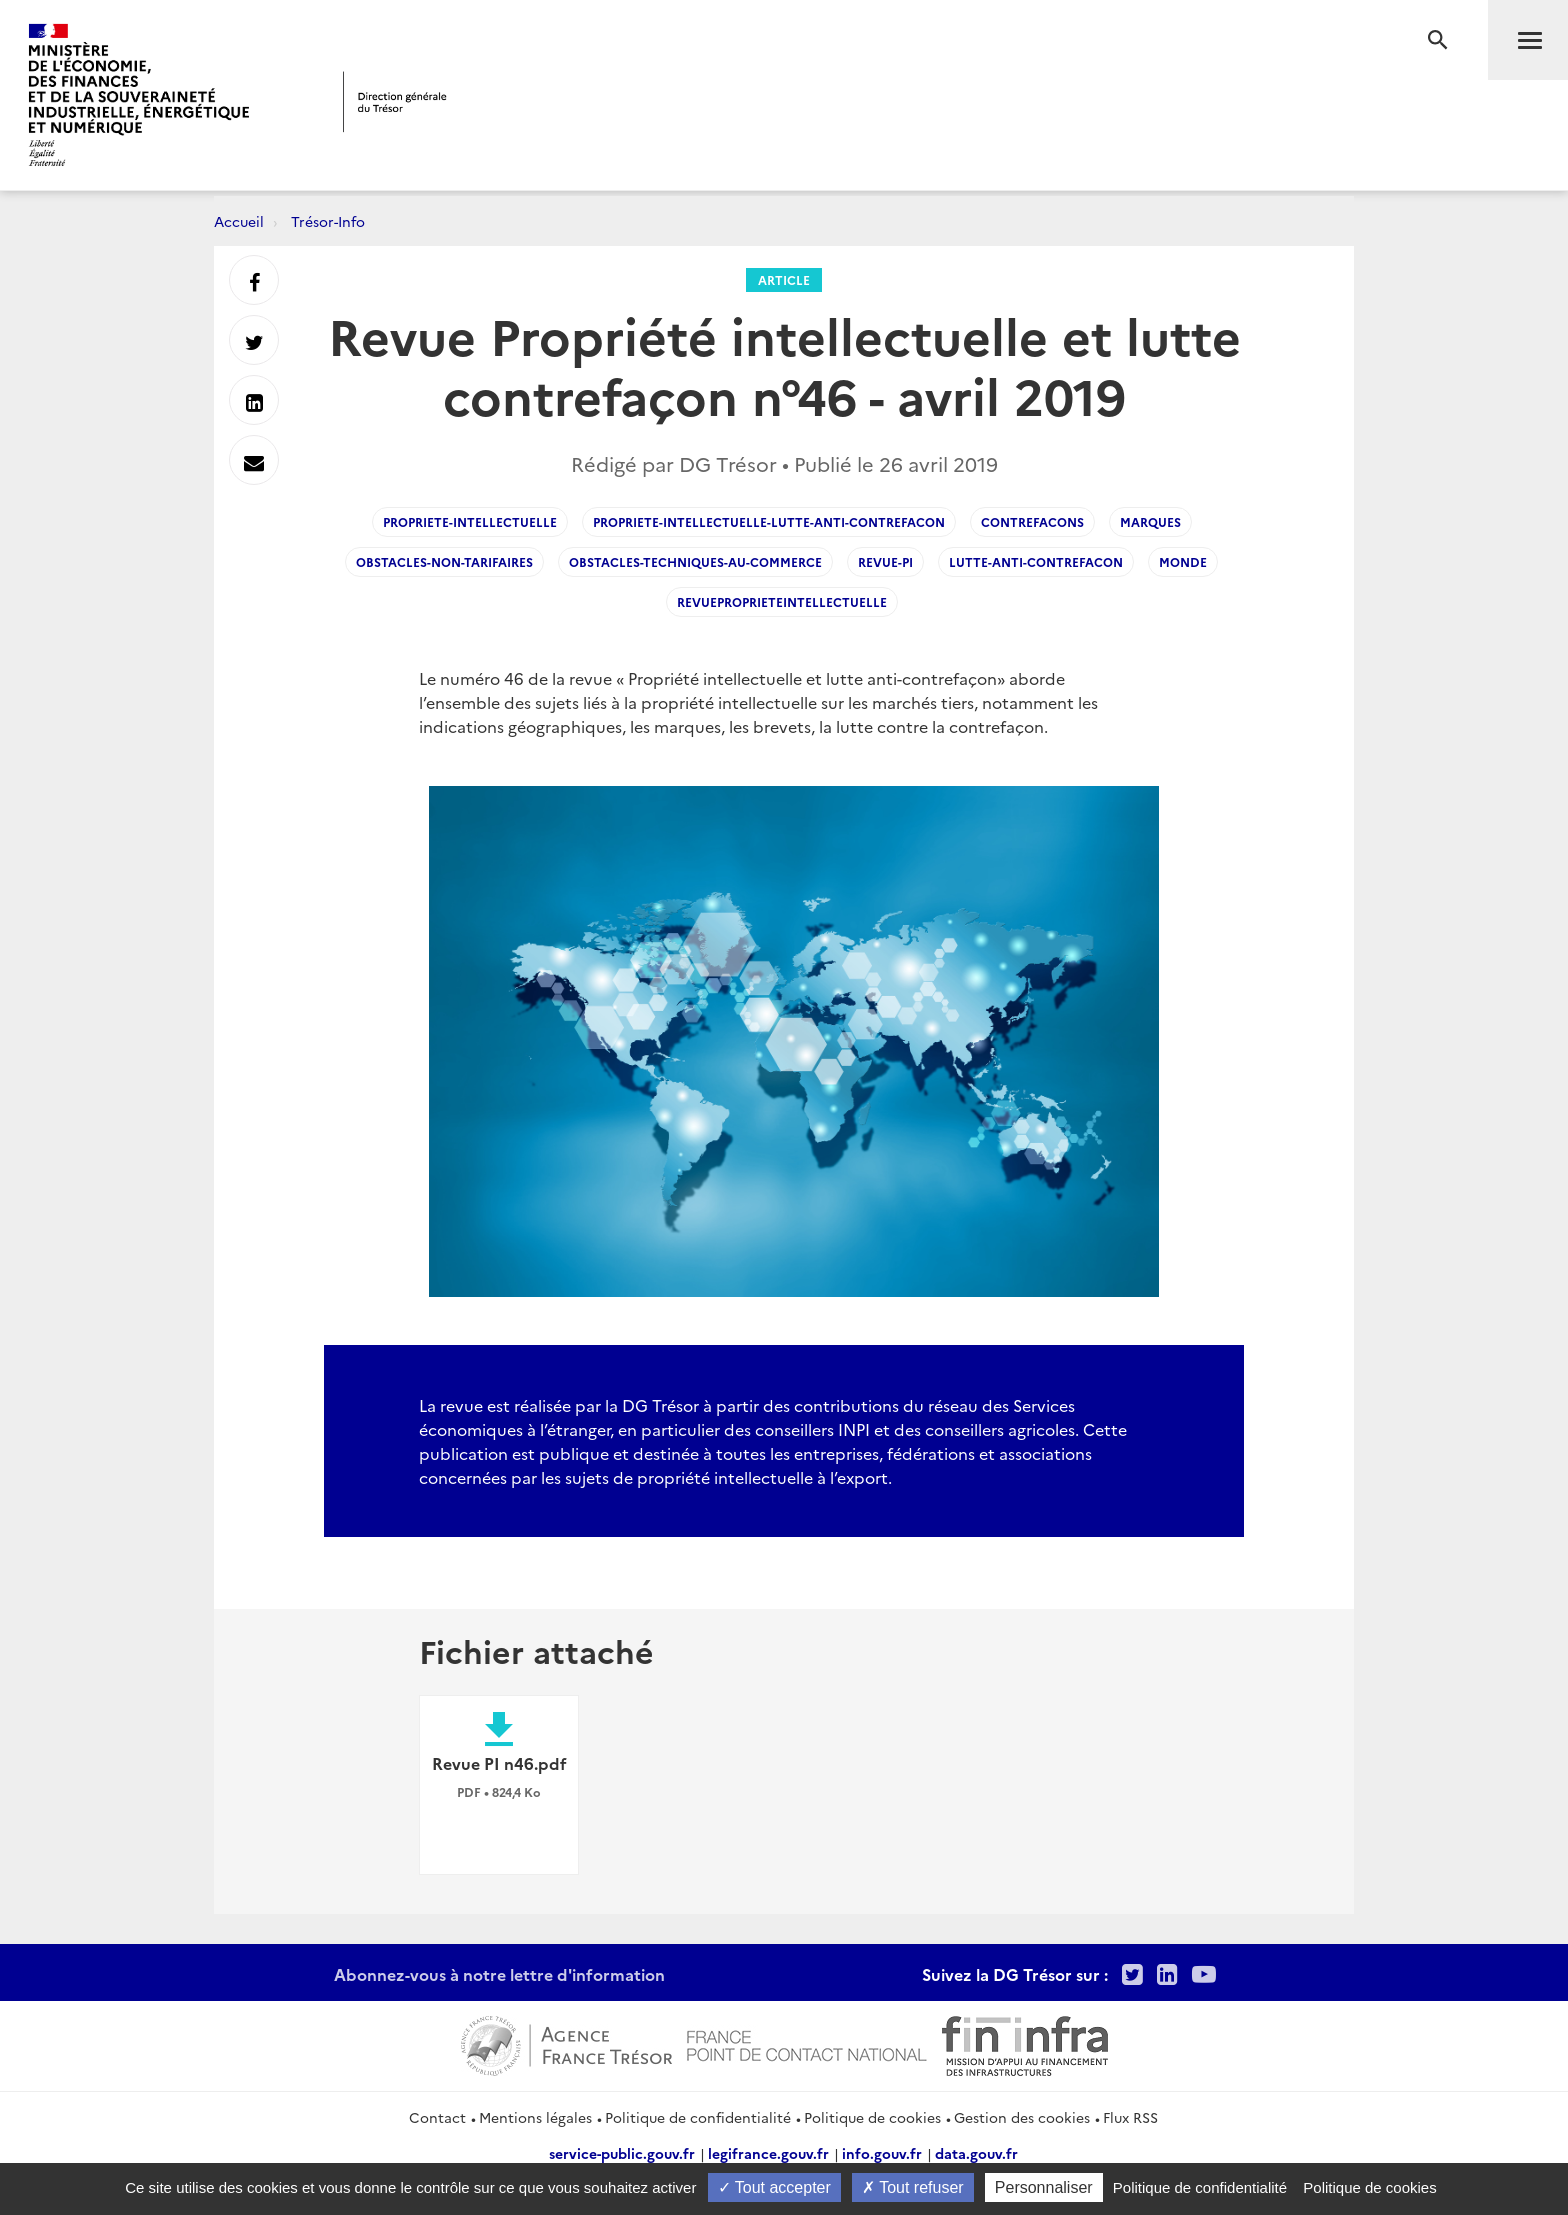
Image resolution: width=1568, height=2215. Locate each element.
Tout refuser (913, 2187)
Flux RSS (1130, 2117)
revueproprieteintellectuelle (782, 601)
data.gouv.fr (976, 2153)
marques (1150, 521)
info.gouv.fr (882, 2153)
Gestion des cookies (1022, 2117)
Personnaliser (1044, 2187)
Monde (1183, 561)
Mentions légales (535, 2117)
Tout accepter (774, 2187)
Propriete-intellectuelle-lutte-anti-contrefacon (769, 521)
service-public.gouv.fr (622, 2153)
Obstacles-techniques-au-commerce (695, 561)
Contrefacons (1032, 521)
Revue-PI (885, 561)
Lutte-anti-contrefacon (1036, 561)
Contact (437, 2117)
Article (784, 279)
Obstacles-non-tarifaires (444, 561)
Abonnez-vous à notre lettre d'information (499, 1974)
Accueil (239, 221)
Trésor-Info (328, 221)
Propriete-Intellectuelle (470, 521)
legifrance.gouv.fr (768, 2153)
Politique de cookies (872, 2117)
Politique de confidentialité (698, 2117)
